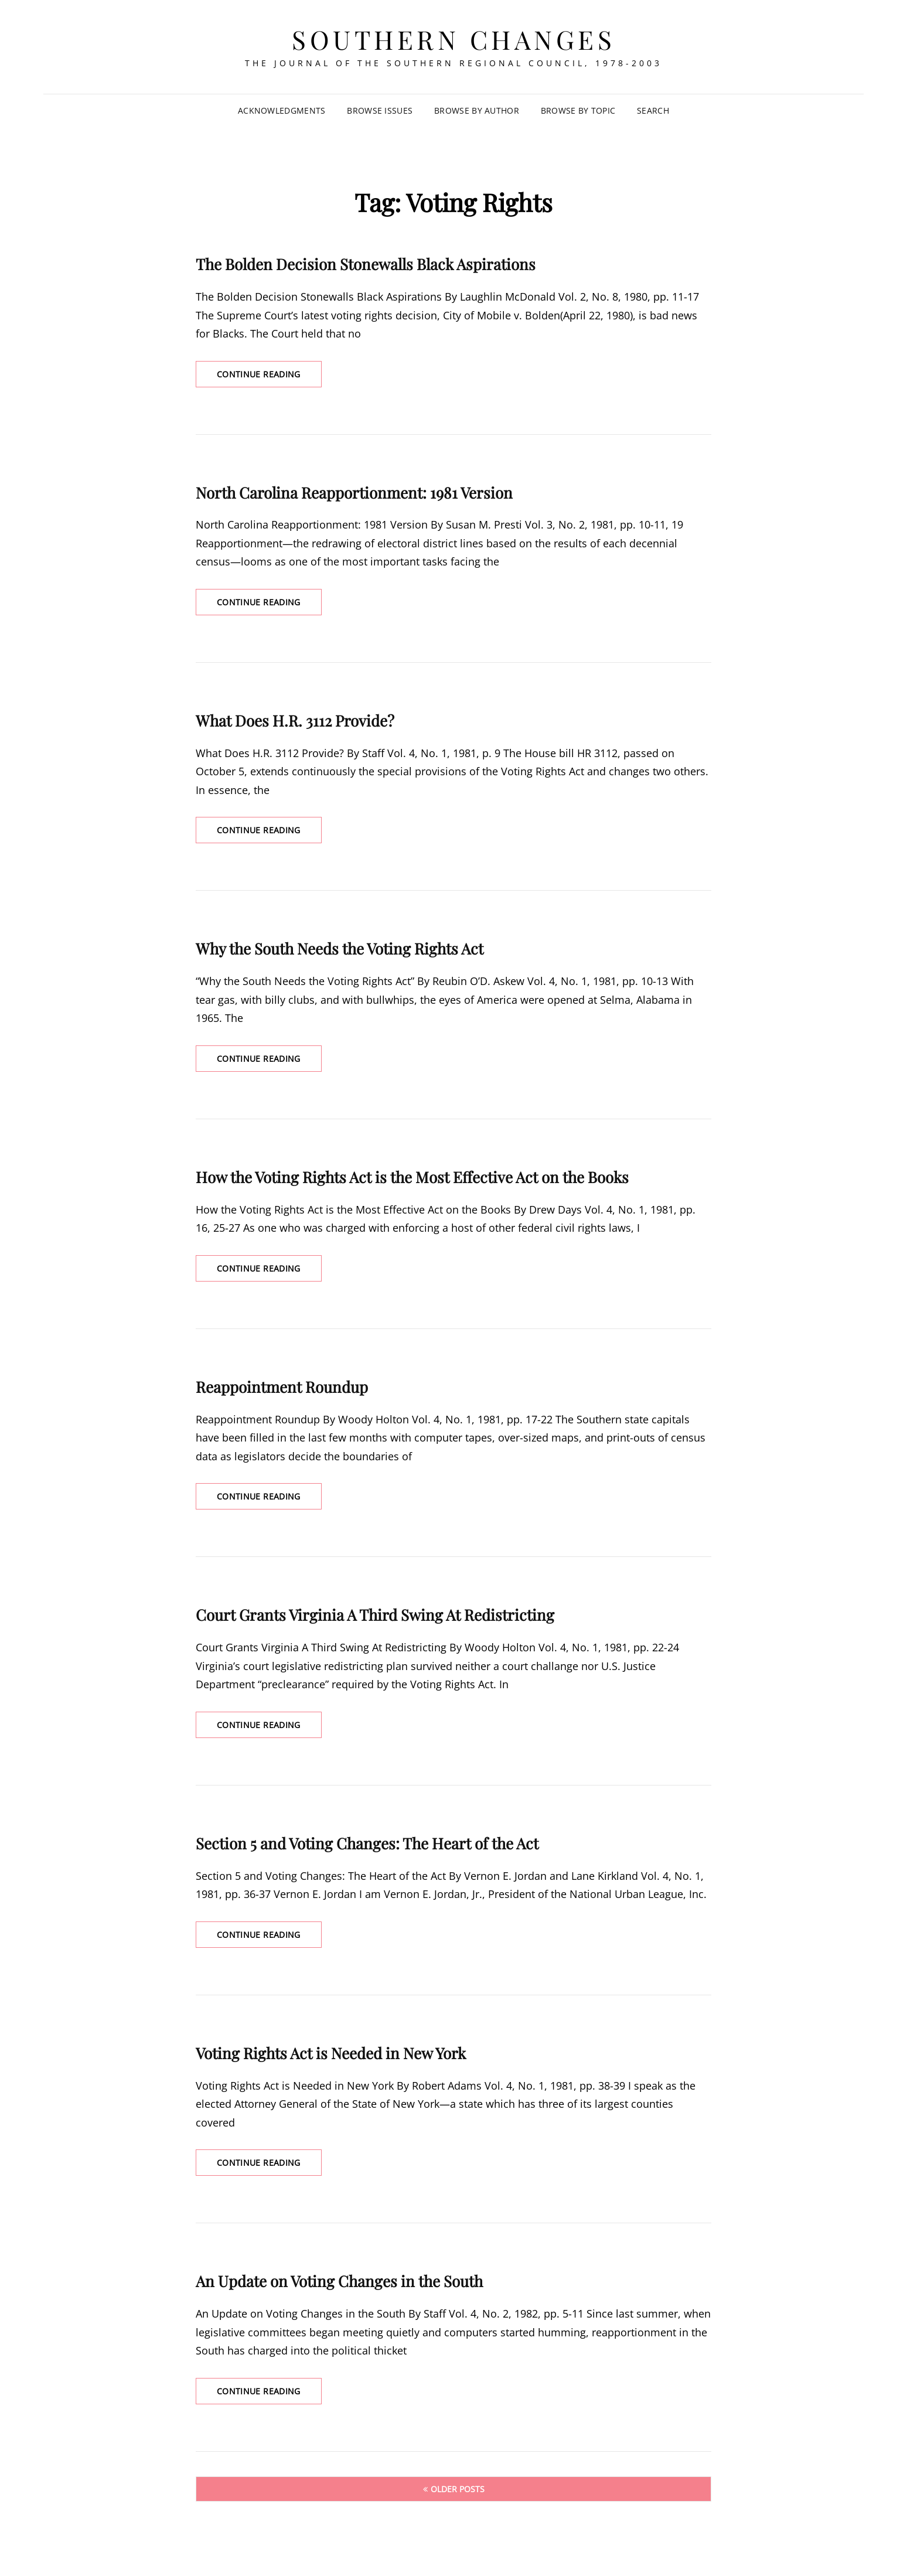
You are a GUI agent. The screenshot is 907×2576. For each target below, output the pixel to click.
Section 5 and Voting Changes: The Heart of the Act (367, 1843)
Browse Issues (379, 110)
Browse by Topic (578, 110)
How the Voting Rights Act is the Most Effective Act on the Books (412, 1177)
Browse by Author (476, 110)
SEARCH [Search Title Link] (653, 110)
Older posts (458, 2489)
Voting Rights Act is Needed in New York (331, 2053)
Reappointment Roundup (282, 1386)
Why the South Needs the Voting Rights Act (339, 948)
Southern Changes (453, 39)
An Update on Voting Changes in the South (339, 2281)
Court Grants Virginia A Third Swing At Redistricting (375, 1614)
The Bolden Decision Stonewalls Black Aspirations (366, 264)
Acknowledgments (281, 110)
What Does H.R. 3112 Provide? (295, 720)
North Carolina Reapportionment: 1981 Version (354, 492)
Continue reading (269, 377)
